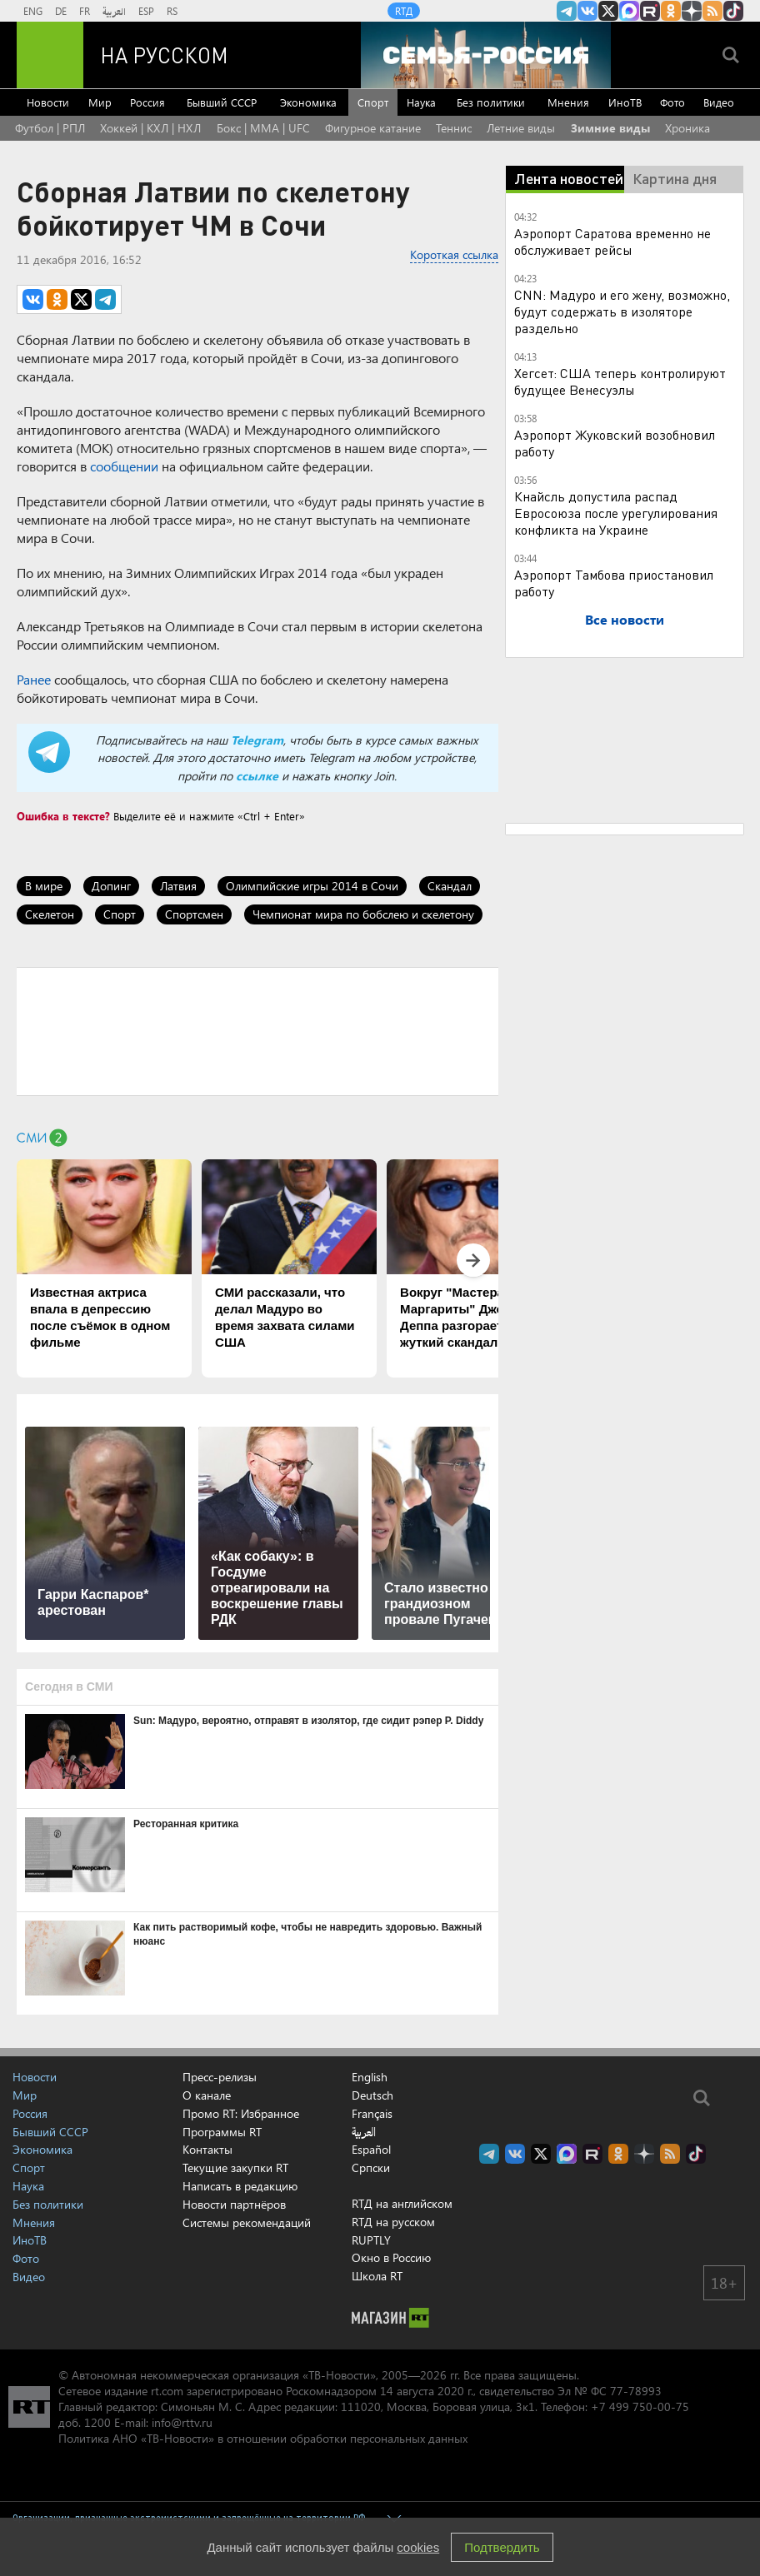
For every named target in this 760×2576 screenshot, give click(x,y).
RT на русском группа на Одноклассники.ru (671, 11)
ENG (32, 10)
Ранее (34, 679)
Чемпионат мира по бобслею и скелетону (363, 914)
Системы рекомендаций (246, 2222)
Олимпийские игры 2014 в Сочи (312, 886)
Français (372, 2114)
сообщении (124, 466)
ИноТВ (625, 102)
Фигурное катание (373, 128)
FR (84, 10)
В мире (43, 886)
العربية (114, 10)
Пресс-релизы (219, 2077)
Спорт (373, 102)
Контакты (207, 2149)
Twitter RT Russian (608, 11)
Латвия (178, 886)
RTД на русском (393, 2222)
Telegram (257, 740)
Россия (147, 102)
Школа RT (377, 2276)
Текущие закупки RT (235, 2167)
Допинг (111, 886)
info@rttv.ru (182, 2422)
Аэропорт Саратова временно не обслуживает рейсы (612, 241)
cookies (418, 2547)
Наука (421, 102)
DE (61, 10)
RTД (403, 10)
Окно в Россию (391, 2257)
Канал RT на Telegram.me (567, 11)
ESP (146, 10)
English (370, 2077)
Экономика (308, 102)
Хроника (687, 128)
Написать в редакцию (240, 2186)
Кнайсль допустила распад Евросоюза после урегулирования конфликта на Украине (616, 512)
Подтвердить (501, 2547)
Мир (100, 102)
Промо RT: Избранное (240, 2113)
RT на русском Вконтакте (588, 11)
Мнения (568, 102)
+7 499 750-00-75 (640, 2406)
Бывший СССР (222, 102)
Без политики (491, 102)
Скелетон (49, 914)
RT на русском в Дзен (692, 11)
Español (371, 2149)
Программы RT (222, 2132)
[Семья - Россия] (486, 55)
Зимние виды (610, 128)
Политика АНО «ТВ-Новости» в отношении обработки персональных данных (263, 2438)
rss (712, 11)
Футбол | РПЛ (50, 128)
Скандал (450, 886)
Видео (718, 102)
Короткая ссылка (454, 254)
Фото (672, 102)
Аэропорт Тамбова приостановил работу (613, 583)
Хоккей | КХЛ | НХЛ (150, 128)
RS (172, 10)
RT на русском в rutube (650, 11)
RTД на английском (402, 2203)
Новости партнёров (234, 2204)
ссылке (257, 776)
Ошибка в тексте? (63, 816)
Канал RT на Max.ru (629, 11)
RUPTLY (371, 2240)
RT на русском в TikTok (733, 11)
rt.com (167, 2391)
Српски (371, 2168)
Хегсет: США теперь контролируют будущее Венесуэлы (620, 381)
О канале (206, 2095)
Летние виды (521, 128)
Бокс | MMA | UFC (263, 128)
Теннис (454, 128)
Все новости (624, 619)
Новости (48, 102)
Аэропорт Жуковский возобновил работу (614, 443)
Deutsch (372, 2095)
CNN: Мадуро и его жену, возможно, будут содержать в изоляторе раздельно (622, 311)
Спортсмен (194, 914)
